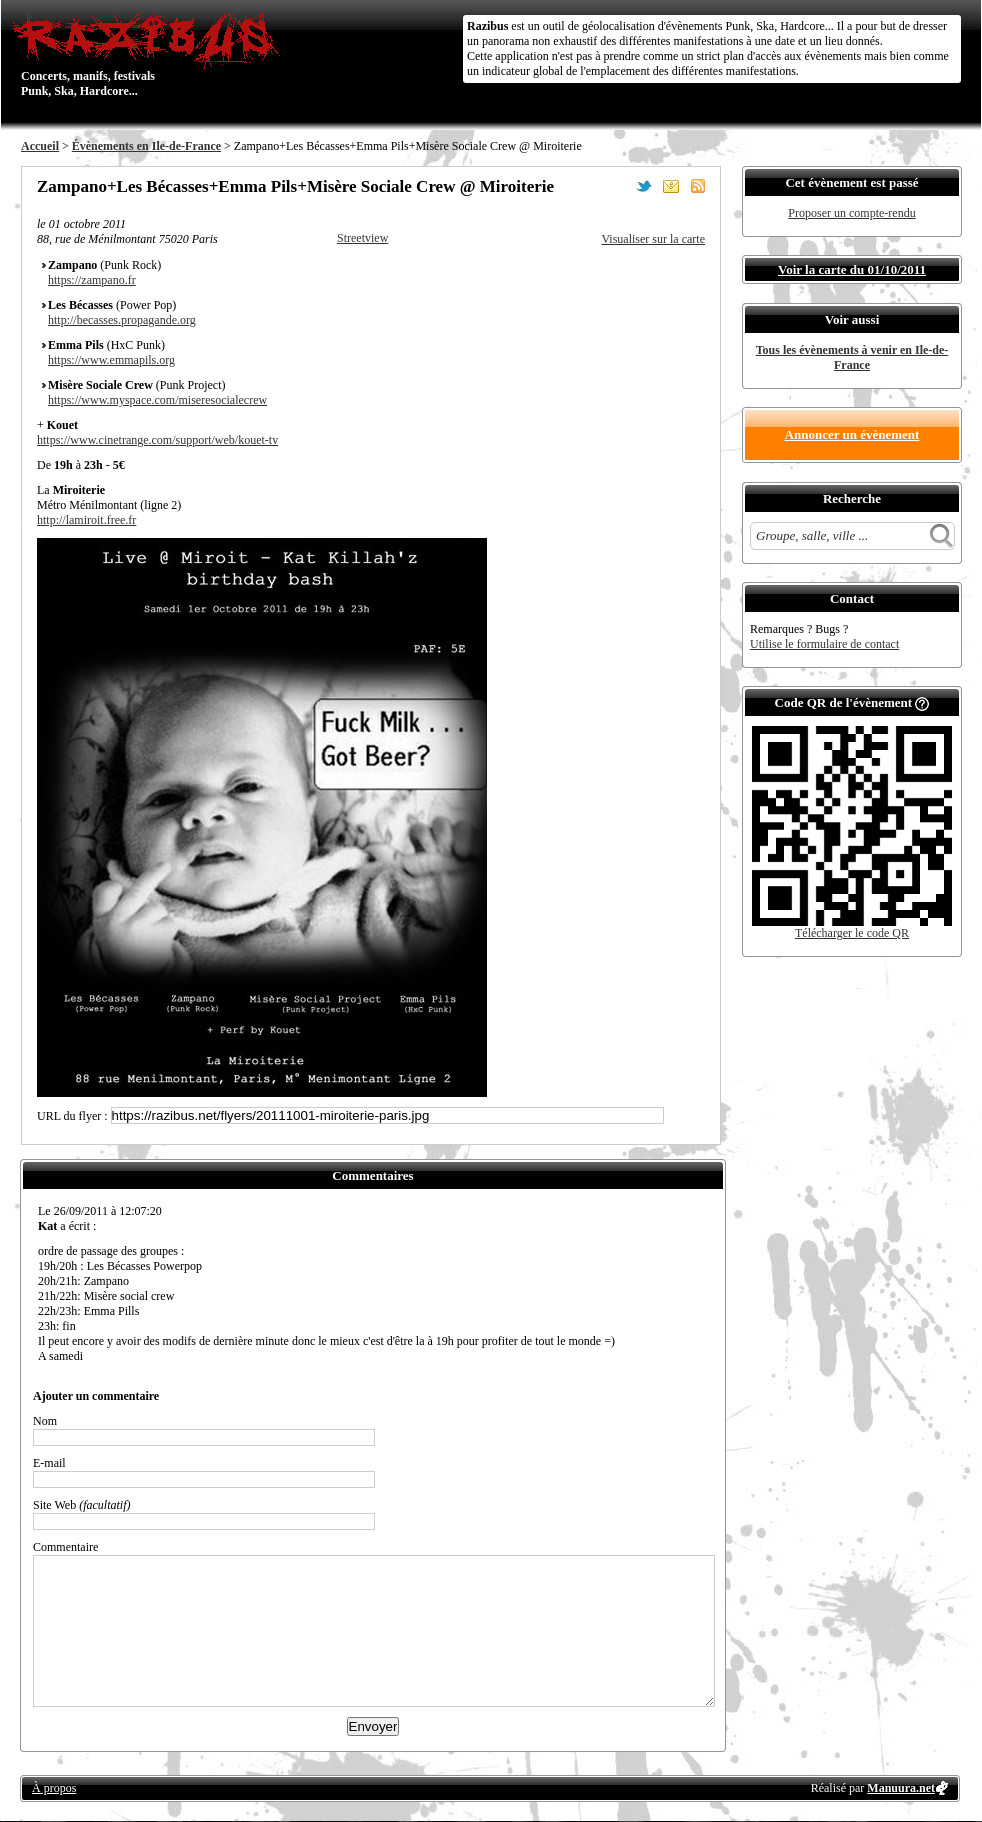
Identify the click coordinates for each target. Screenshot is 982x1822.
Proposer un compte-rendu (851, 213)
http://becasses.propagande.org (122, 320)
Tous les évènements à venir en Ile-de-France (852, 357)
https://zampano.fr (92, 280)
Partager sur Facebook (617, 186)
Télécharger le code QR (852, 933)
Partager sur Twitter (644, 186)
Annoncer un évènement (852, 434)
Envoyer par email (671, 186)
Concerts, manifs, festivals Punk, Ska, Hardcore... (150, 54)
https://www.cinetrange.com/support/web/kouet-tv (157, 440)
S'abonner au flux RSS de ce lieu (698, 186)
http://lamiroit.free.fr (86, 520)
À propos (54, 1788)
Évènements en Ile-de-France (146, 146)
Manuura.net (901, 1788)
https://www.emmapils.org (111, 360)
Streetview (362, 238)
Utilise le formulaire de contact (824, 644)
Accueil (40, 146)
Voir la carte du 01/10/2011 (852, 269)
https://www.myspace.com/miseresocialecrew (157, 400)
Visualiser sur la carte (653, 239)
